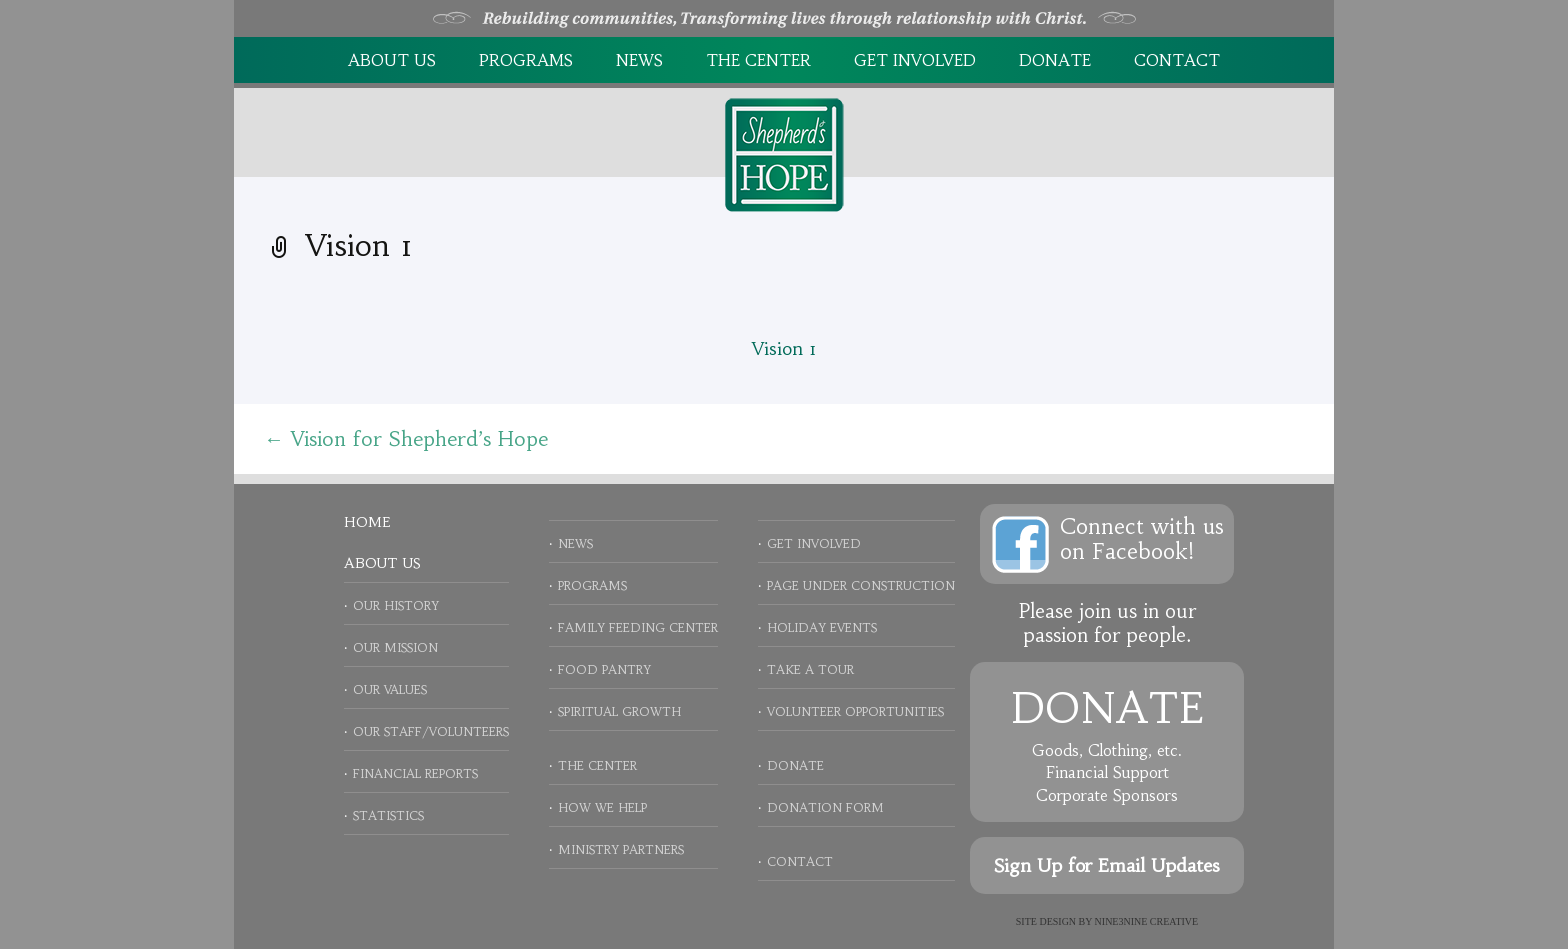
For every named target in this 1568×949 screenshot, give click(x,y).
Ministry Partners (621, 849)
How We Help (602, 807)
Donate (1055, 60)
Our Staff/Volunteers (431, 731)
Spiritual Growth (619, 711)
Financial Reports (415, 773)
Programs (526, 60)
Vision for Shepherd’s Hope (406, 438)
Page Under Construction (861, 585)
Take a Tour (810, 669)
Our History (396, 605)
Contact (1177, 60)
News (639, 60)
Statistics (388, 815)
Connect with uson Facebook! (1142, 539)
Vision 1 (784, 348)
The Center (758, 60)
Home (367, 522)
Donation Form (825, 807)
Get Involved (915, 60)
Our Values (390, 689)
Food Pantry (604, 669)
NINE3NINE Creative (1147, 921)
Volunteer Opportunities (855, 711)
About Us (392, 60)
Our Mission (395, 647)
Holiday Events (822, 627)
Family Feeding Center (638, 627)
